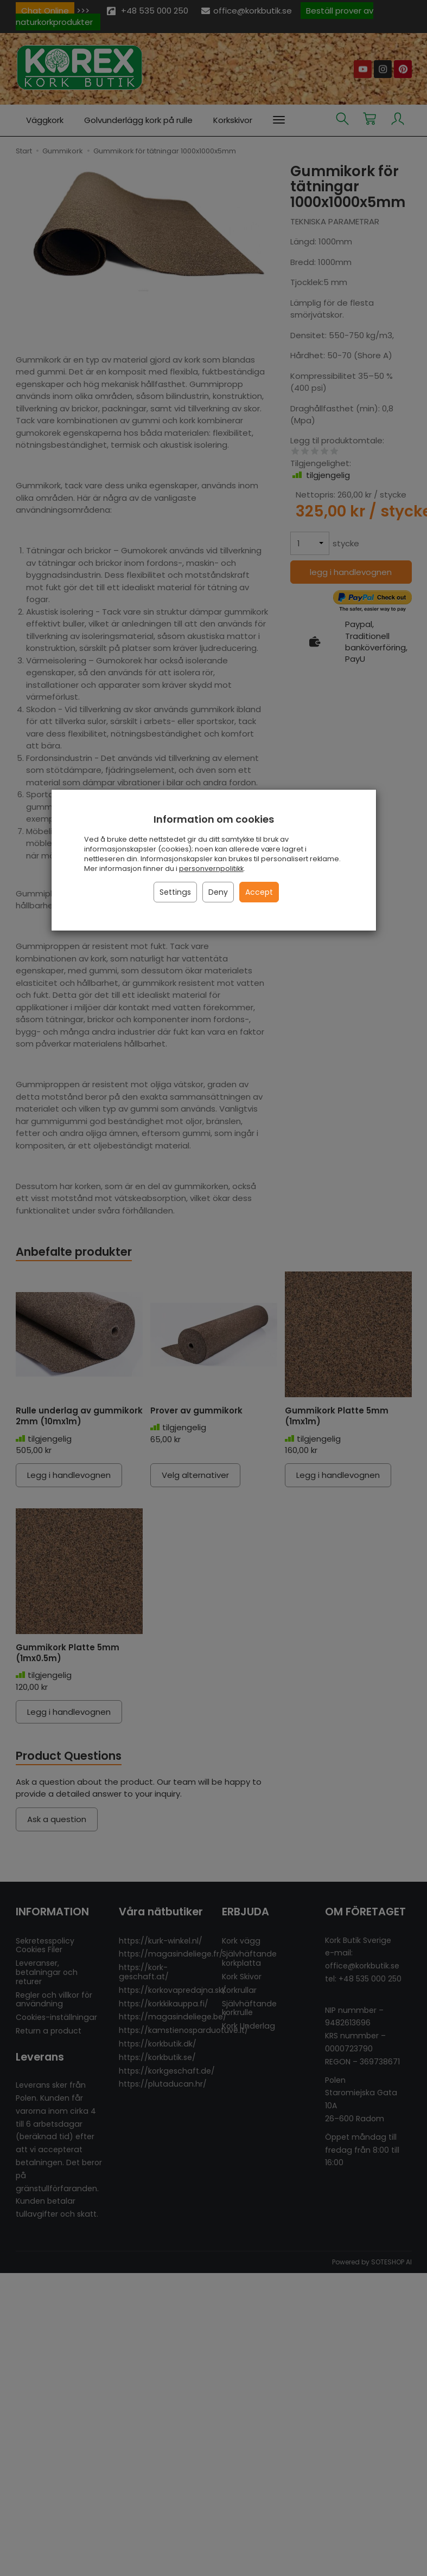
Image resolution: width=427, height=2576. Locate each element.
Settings (175, 892)
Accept (259, 892)
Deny (218, 892)
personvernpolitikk (211, 868)
